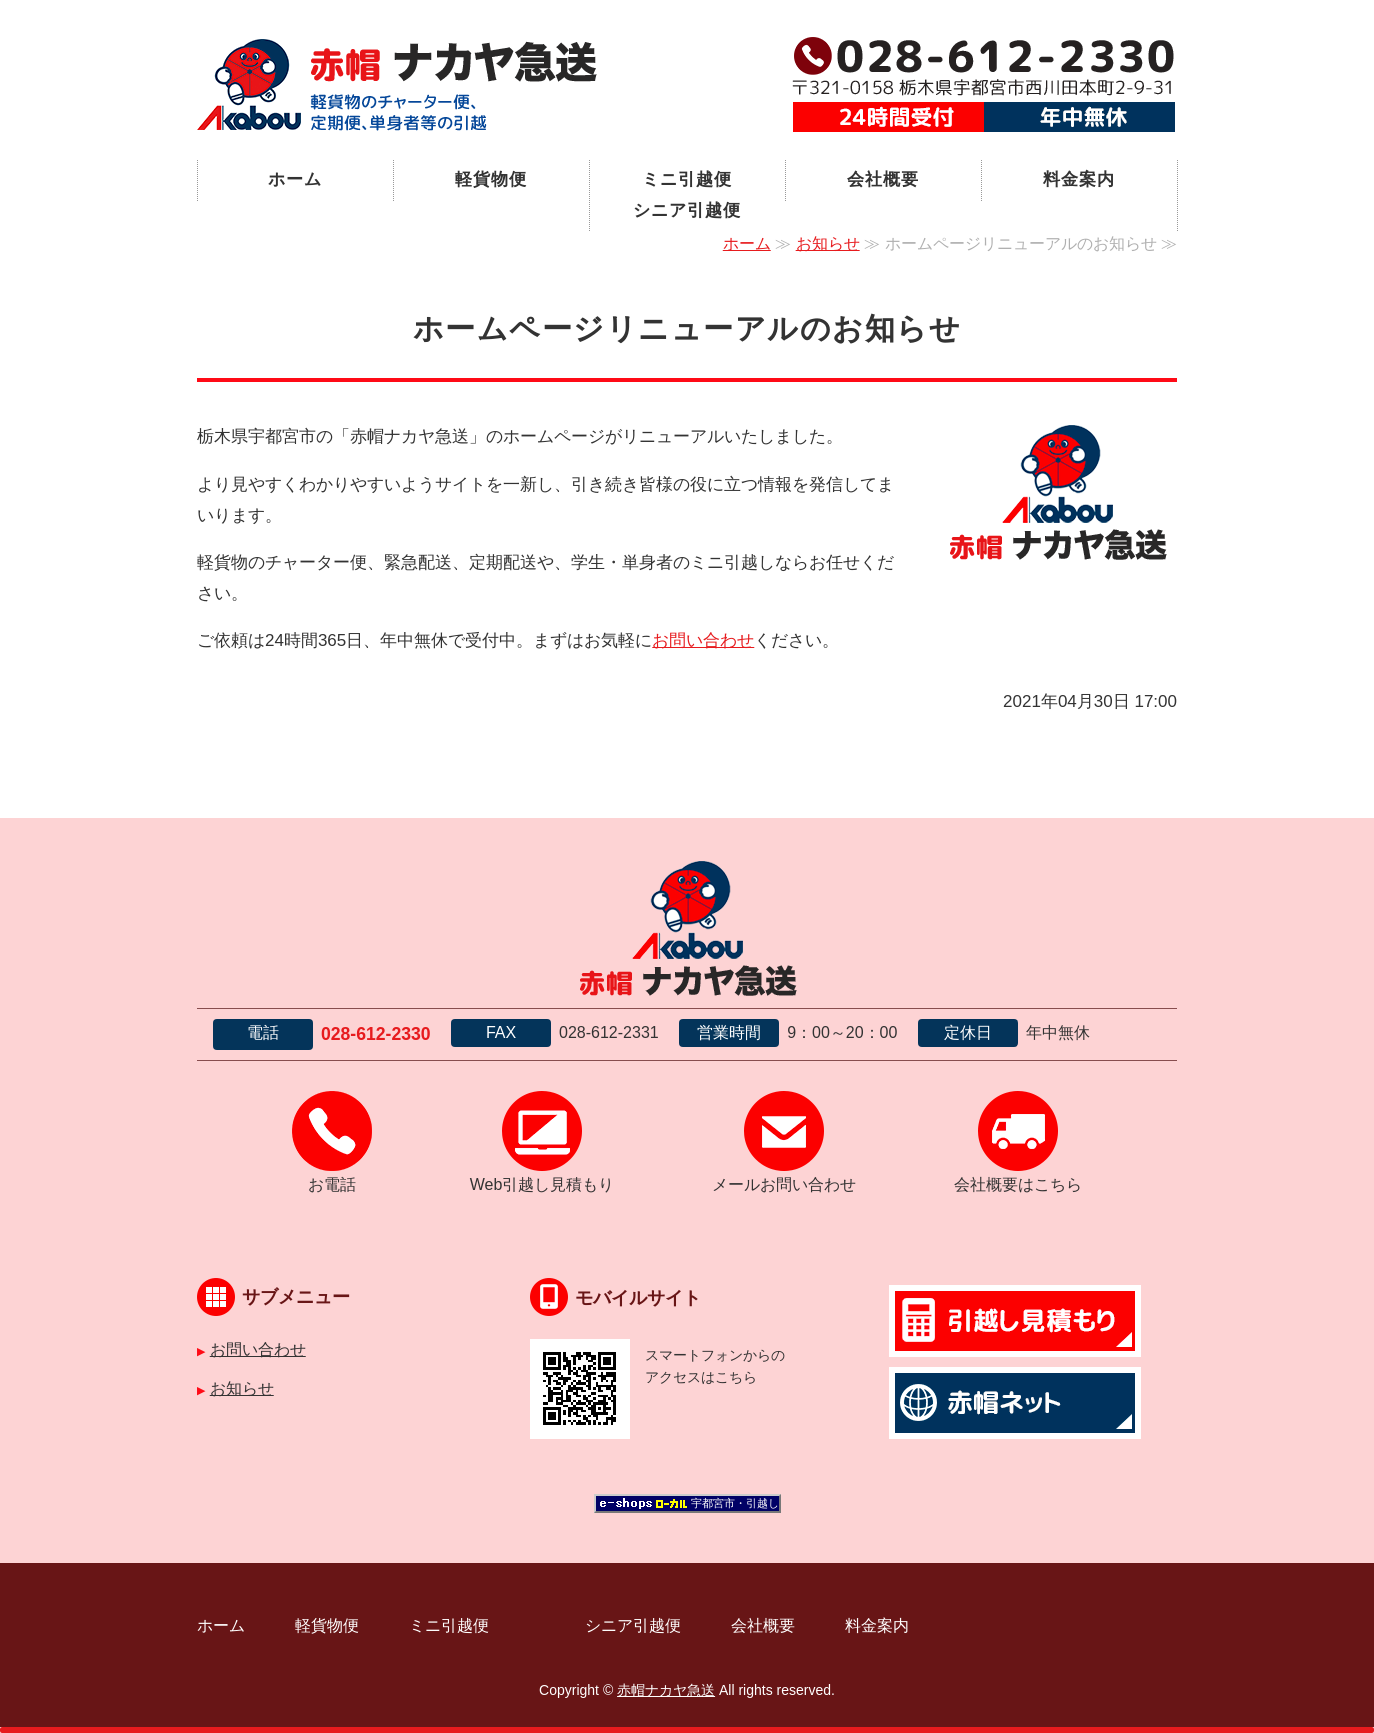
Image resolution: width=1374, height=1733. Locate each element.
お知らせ (828, 243)
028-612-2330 (376, 1034)
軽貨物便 (490, 179)
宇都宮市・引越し (735, 1503)
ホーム (295, 179)
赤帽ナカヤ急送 (666, 1690)
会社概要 (882, 179)
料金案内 (1078, 179)
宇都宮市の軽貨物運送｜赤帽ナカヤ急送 (397, 85)
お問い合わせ (703, 640)
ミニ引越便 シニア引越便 (708, 195)
